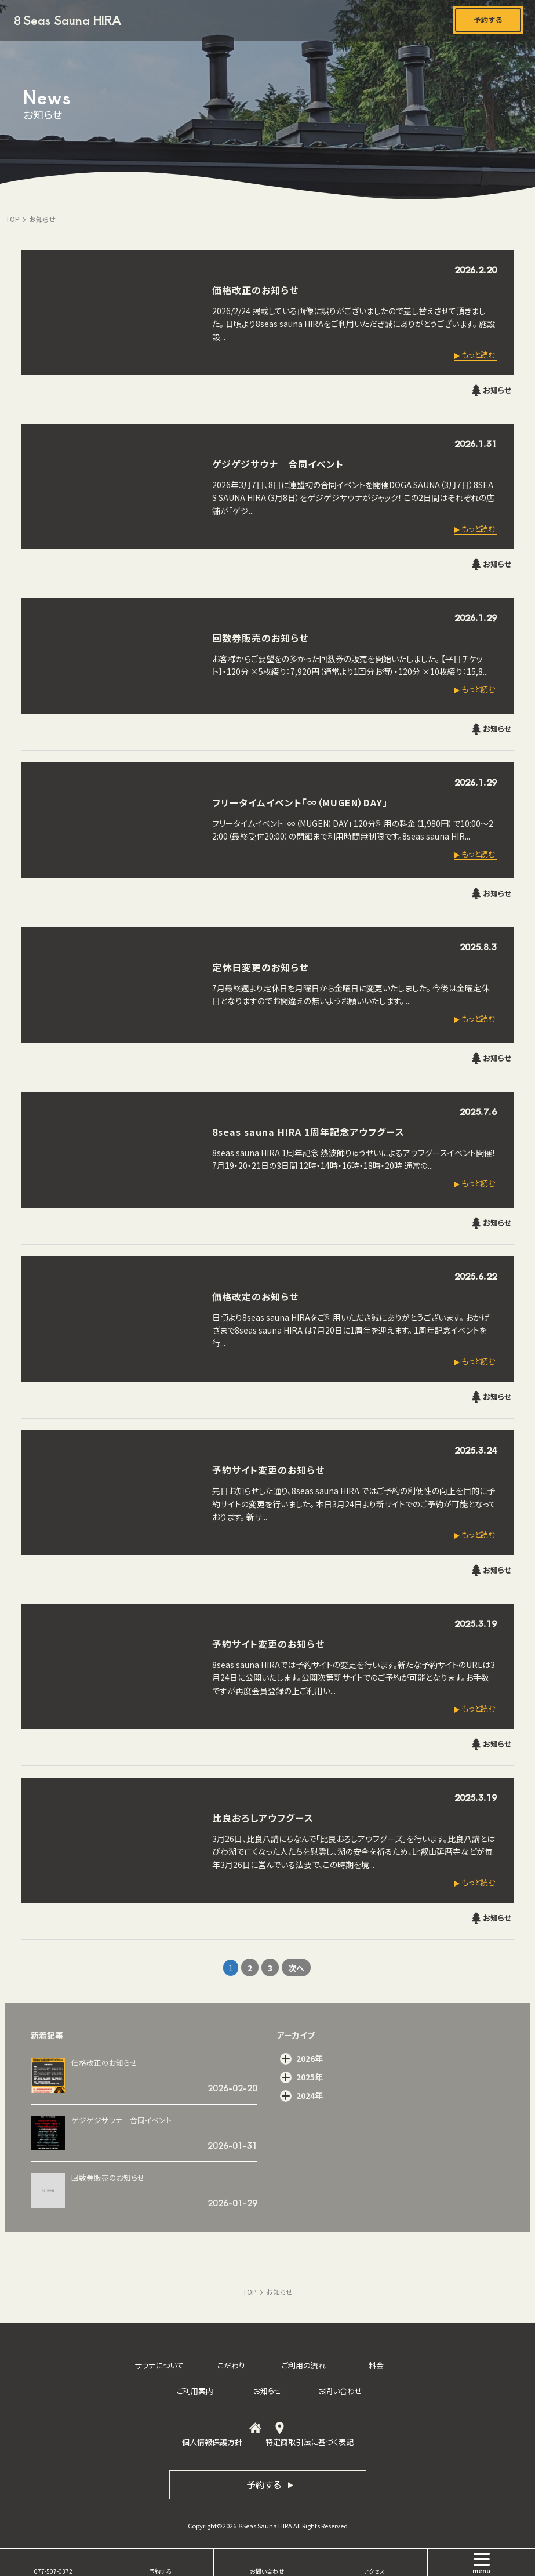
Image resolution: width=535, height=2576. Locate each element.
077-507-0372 (53, 2571)
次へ (296, 1968)
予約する (160, 2571)
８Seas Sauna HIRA (66, 20)
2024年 (309, 2095)
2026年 (309, 2058)
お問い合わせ (267, 2571)
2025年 (309, 2077)
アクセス (374, 2571)
